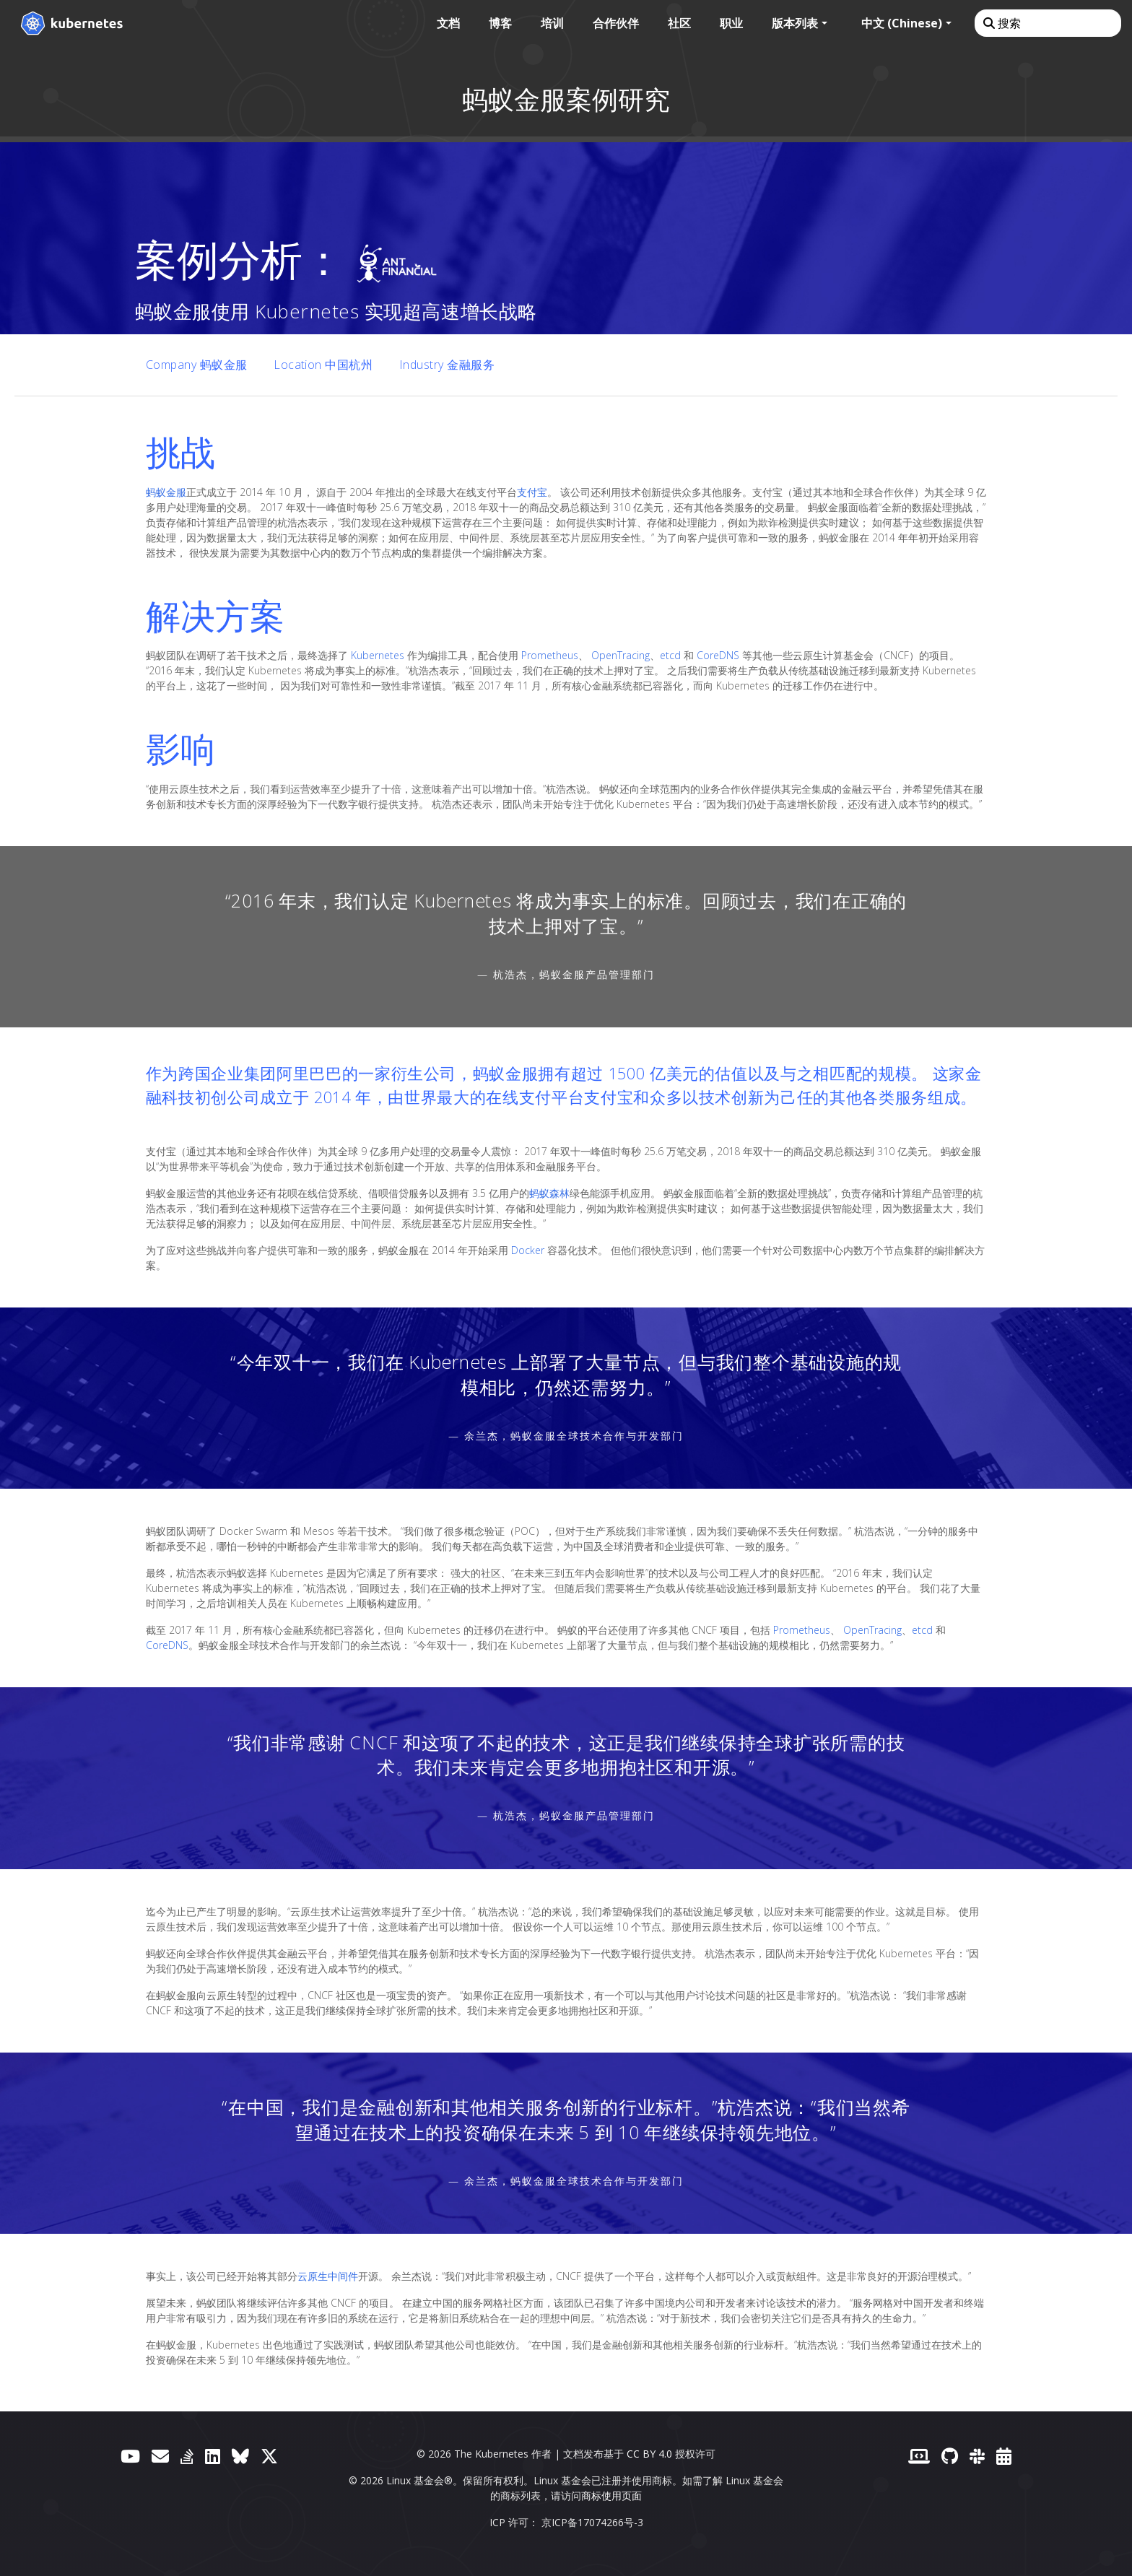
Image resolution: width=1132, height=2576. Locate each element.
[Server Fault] (186, 2456)
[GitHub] (949, 2456)
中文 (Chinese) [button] (901, 23)
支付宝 (532, 492)
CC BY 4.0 (649, 2453)
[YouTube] (130, 2456)
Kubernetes (377, 655)
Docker (527, 1250)
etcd (670, 655)
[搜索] (1047, 23)
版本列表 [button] (795, 23)
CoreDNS (718, 655)
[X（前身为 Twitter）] (269, 2456)
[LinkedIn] (212, 2456)
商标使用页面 (611, 2495)
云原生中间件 (327, 2276)
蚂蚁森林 (549, 1193)
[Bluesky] (240, 2456)
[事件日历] (1003, 2456)
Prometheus (549, 655)
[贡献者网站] (919, 2456)
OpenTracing (620, 655)
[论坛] (160, 2456)
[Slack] (977, 2456)
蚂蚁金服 (166, 492)
